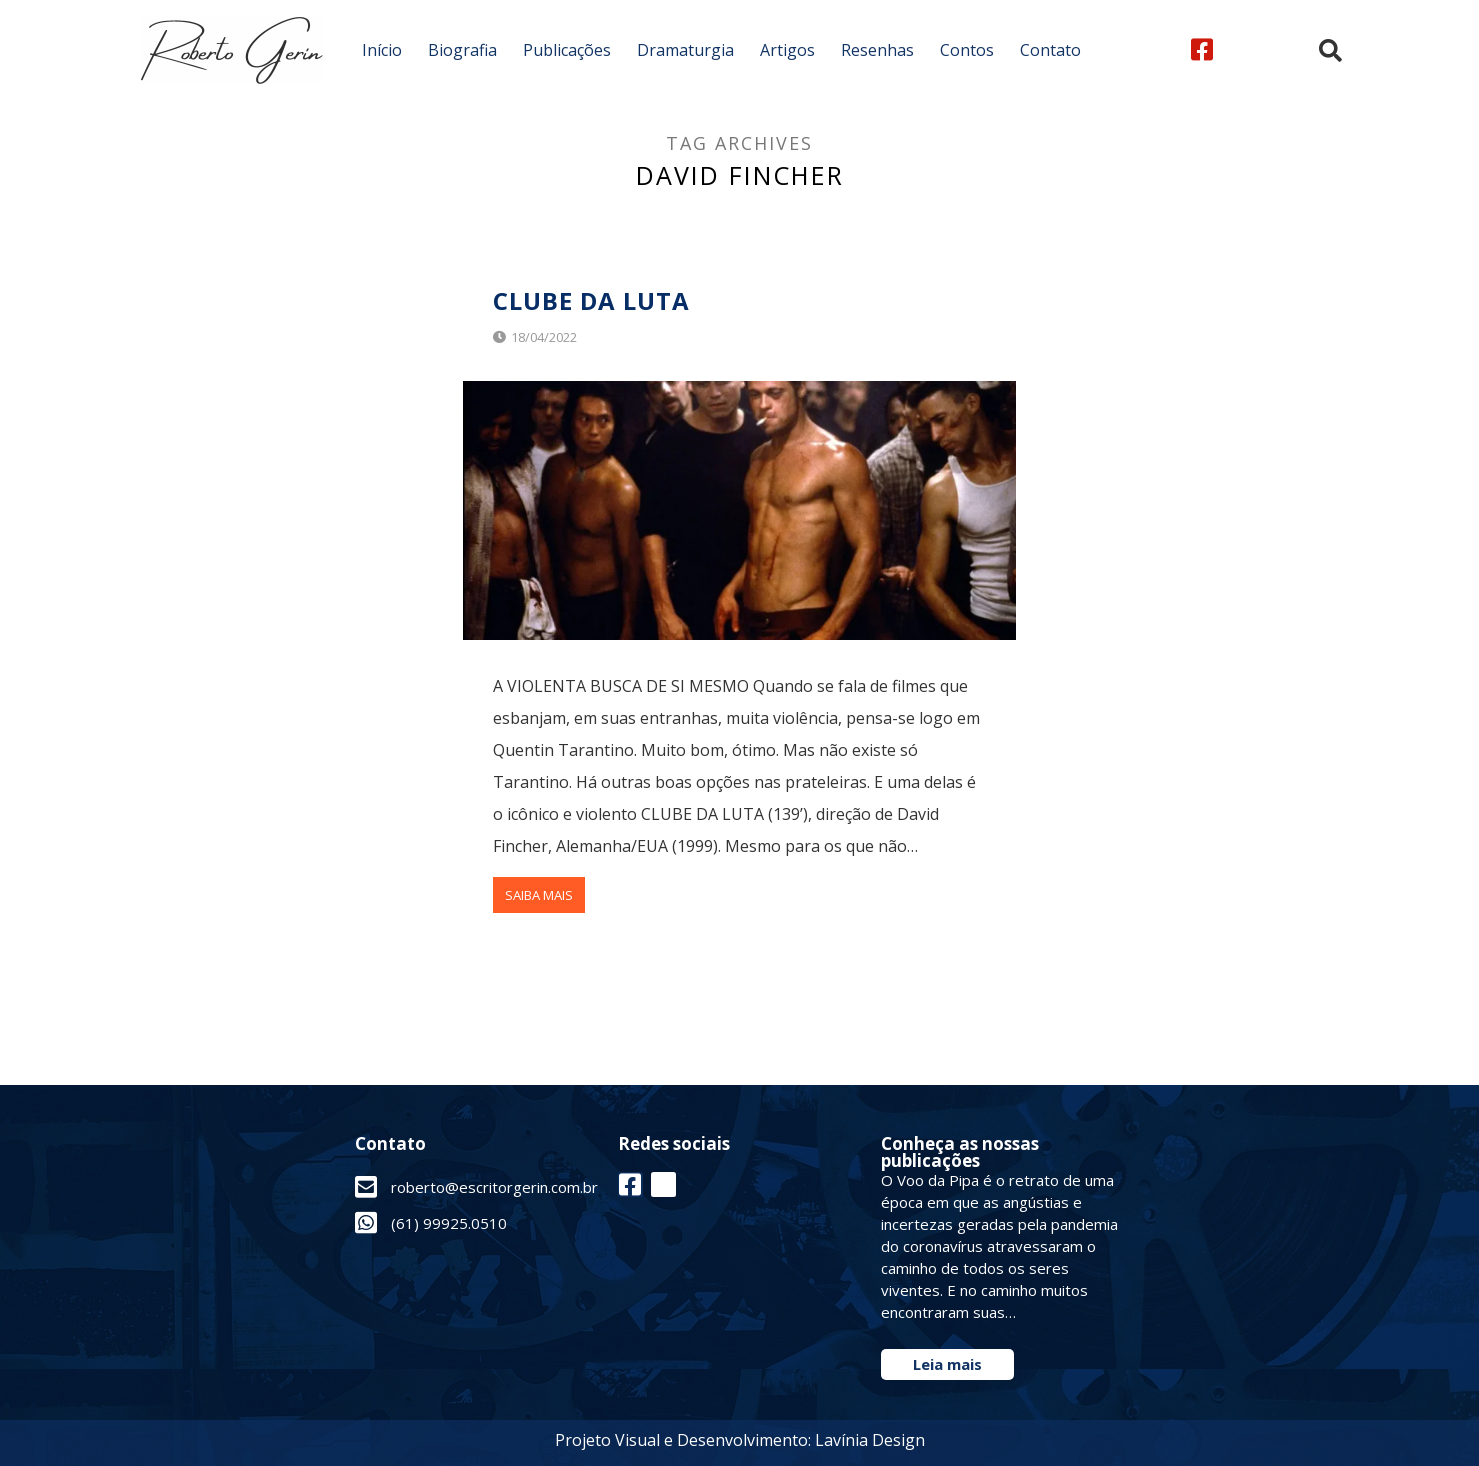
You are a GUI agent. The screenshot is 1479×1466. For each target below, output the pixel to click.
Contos (967, 50)
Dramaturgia (685, 50)
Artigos (787, 50)
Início (382, 50)
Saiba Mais (539, 895)
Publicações (567, 50)
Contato (1050, 50)
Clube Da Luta (591, 300)
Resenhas (877, 50)
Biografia (462, 50)
